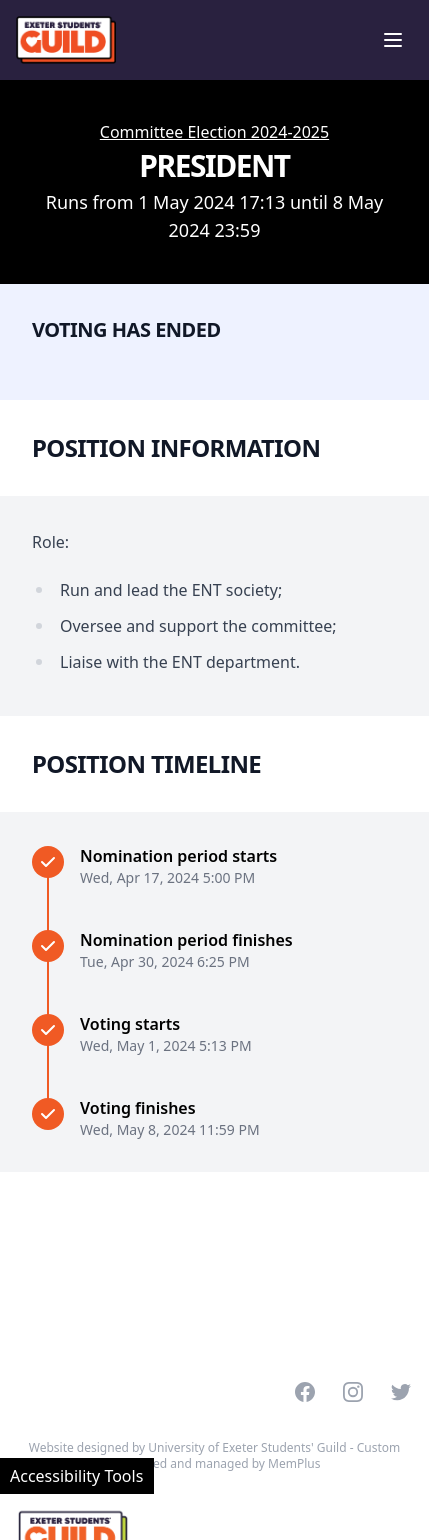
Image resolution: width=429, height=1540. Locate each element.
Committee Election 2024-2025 (214, 132)
